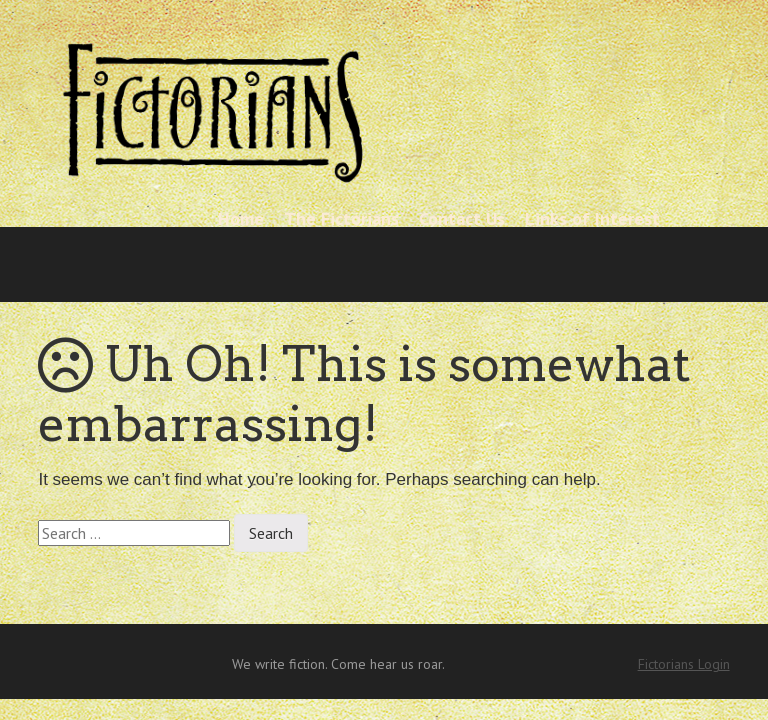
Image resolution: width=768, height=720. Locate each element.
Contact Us (462, 218)
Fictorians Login (684, 664)
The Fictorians (341, 218)
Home (241, 218)
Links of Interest (592, 218)
